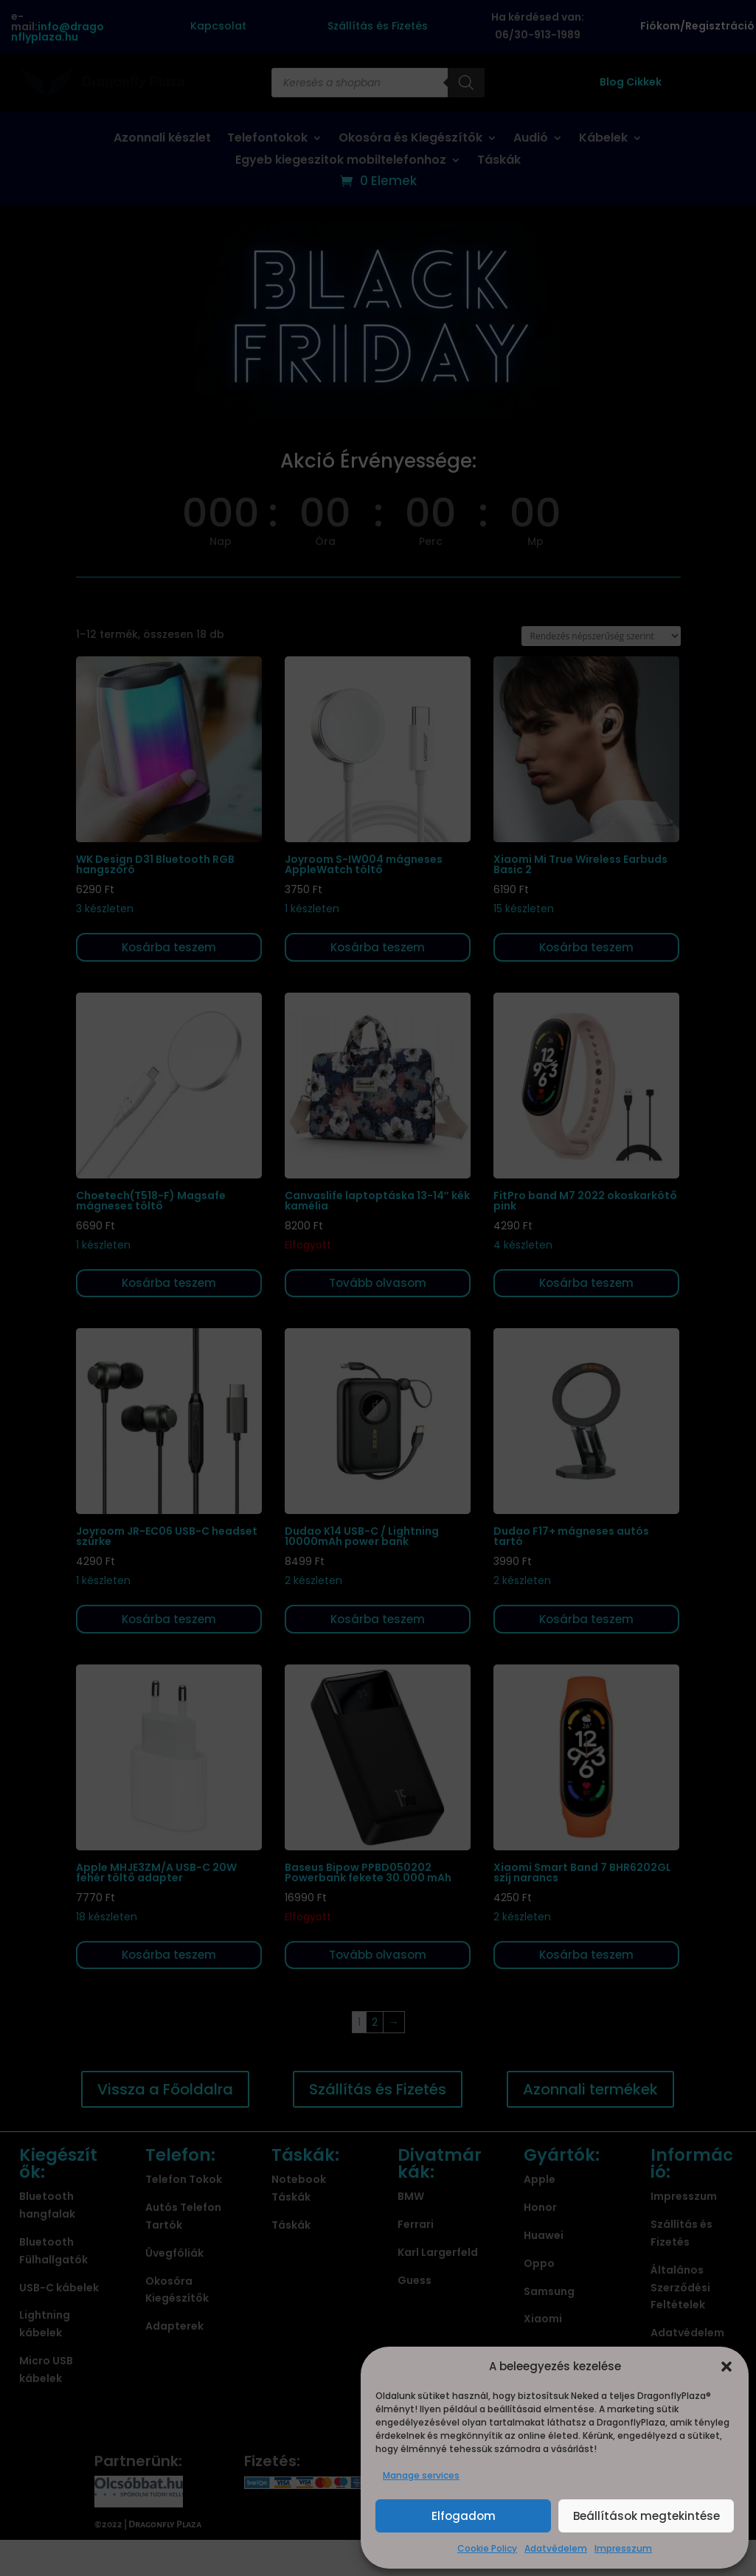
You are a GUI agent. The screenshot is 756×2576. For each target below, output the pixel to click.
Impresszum (623, 2548)
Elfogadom (463, 2516)
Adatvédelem (555, 2548)
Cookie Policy (487, 2548)
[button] (726, 2366)
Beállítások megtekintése (646, 2516)
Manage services (421, 2475)
